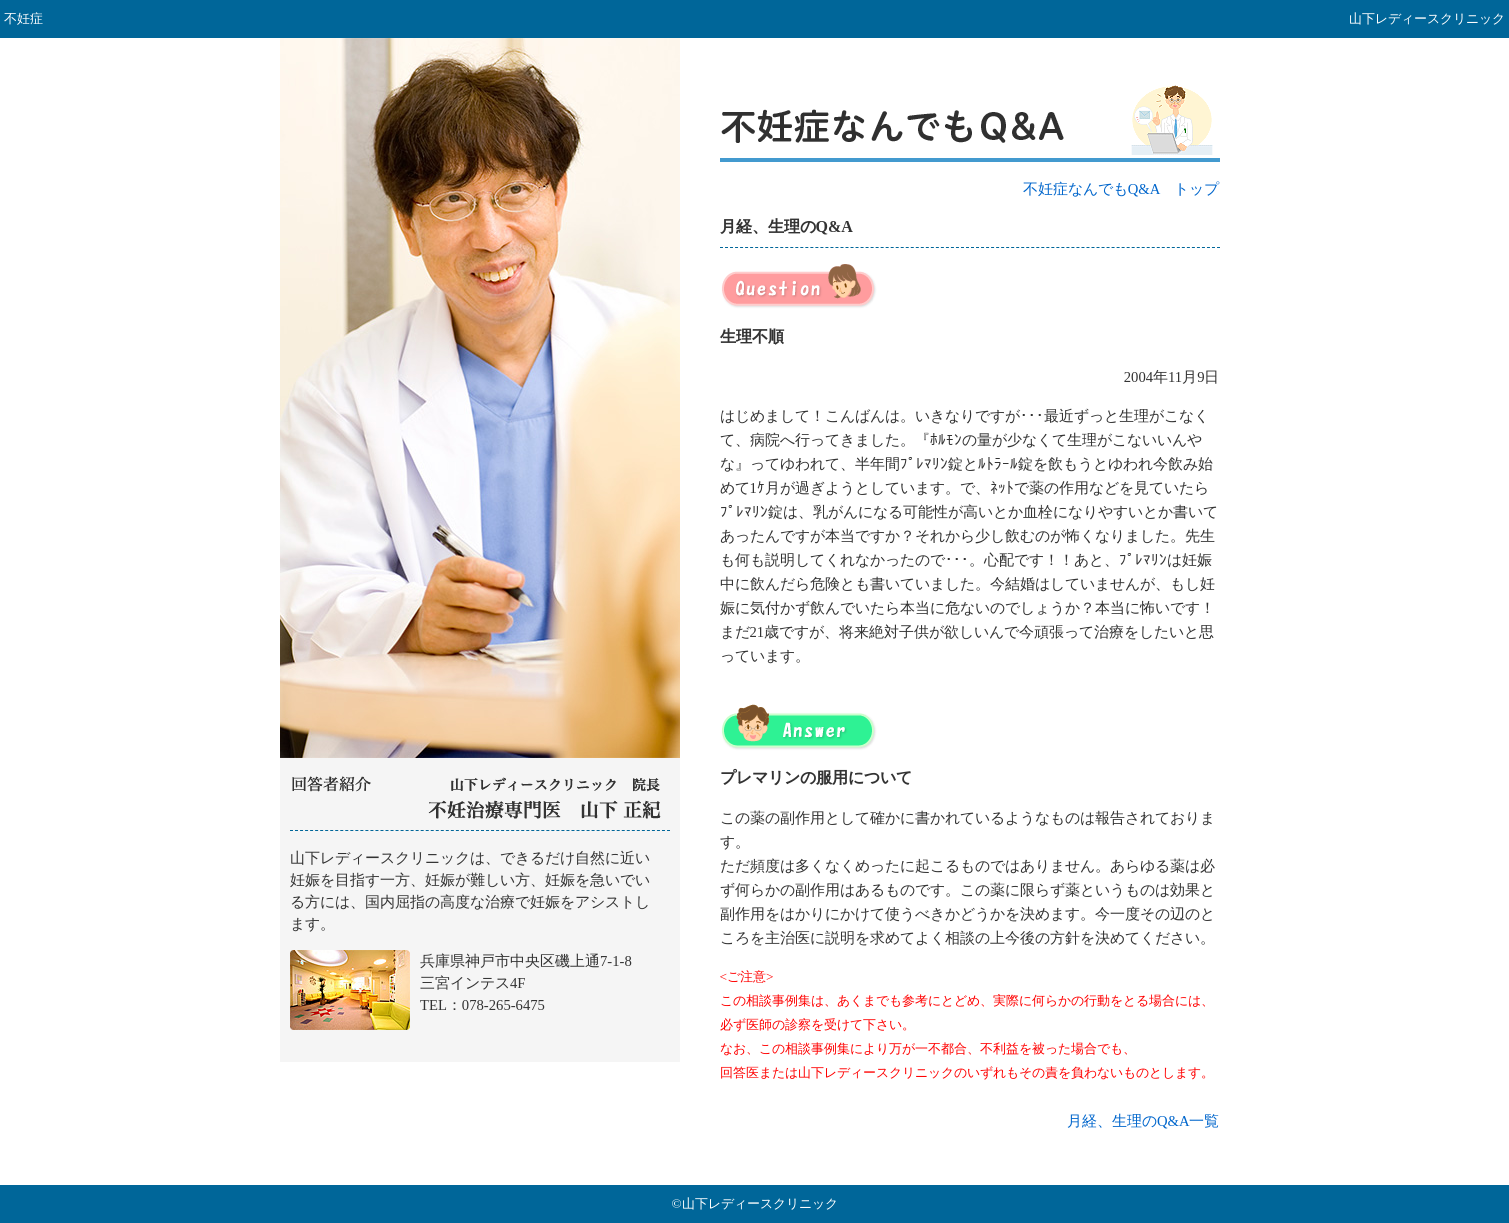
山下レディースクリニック (480, 947)
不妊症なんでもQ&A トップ (1121, 189)
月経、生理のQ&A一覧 (1143, 1121)
